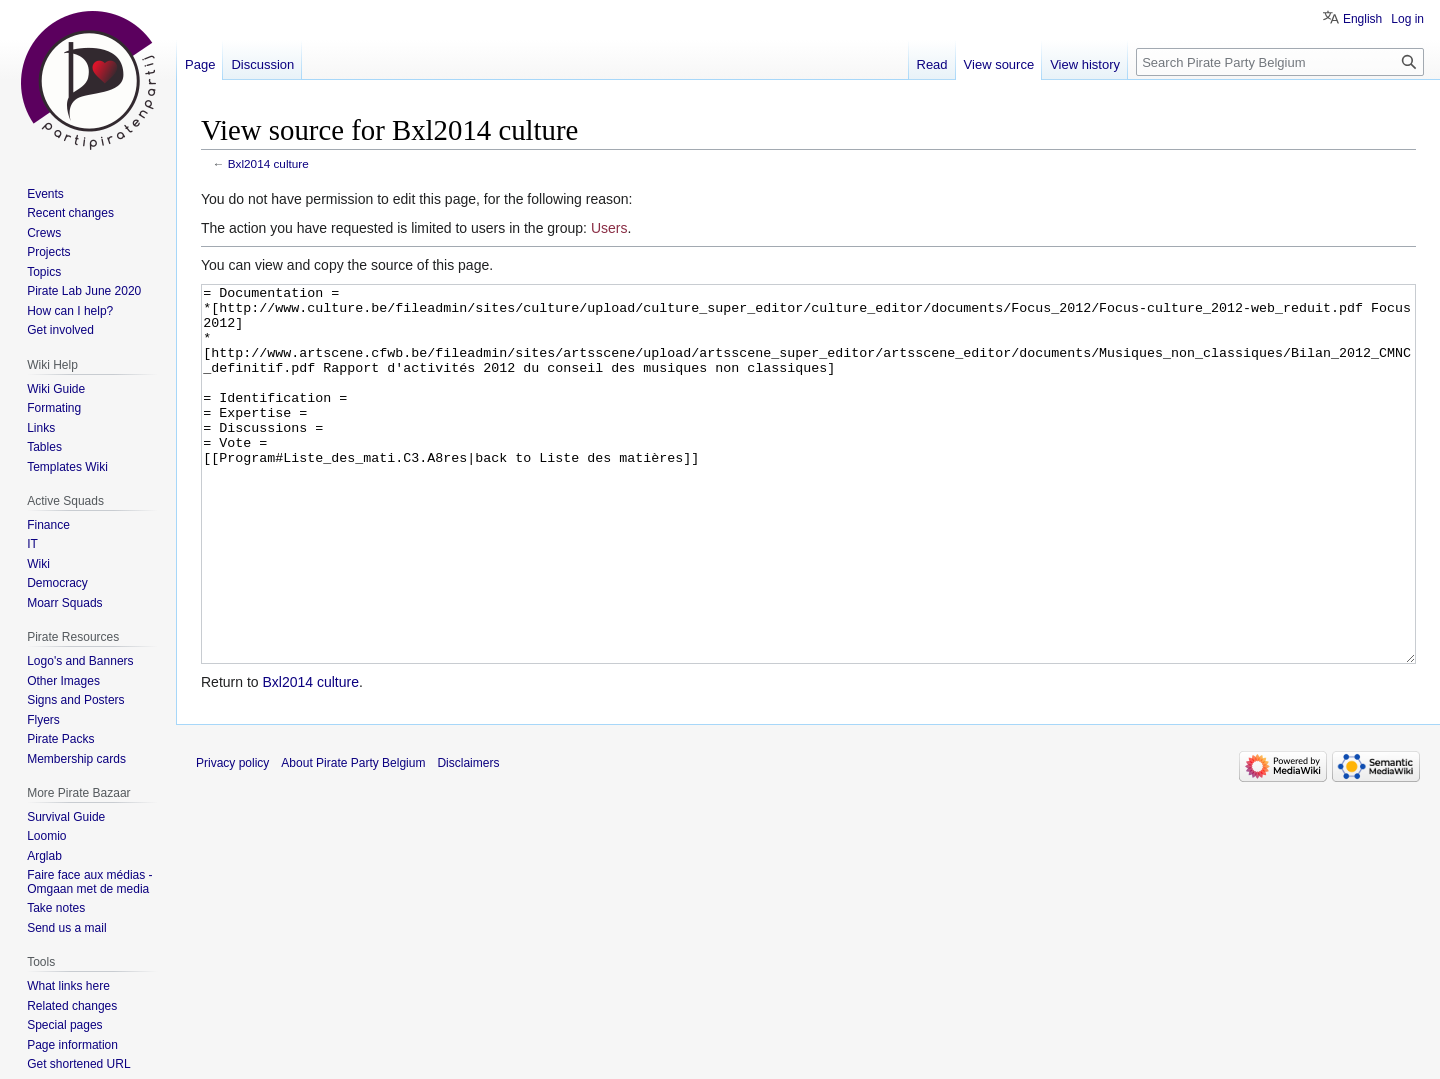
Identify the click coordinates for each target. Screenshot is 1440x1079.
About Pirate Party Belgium (353, 838)
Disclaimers (468, 838)
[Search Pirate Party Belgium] (1280, 62)
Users (609, 228)
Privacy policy (232, 838)
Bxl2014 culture (268, 163)
